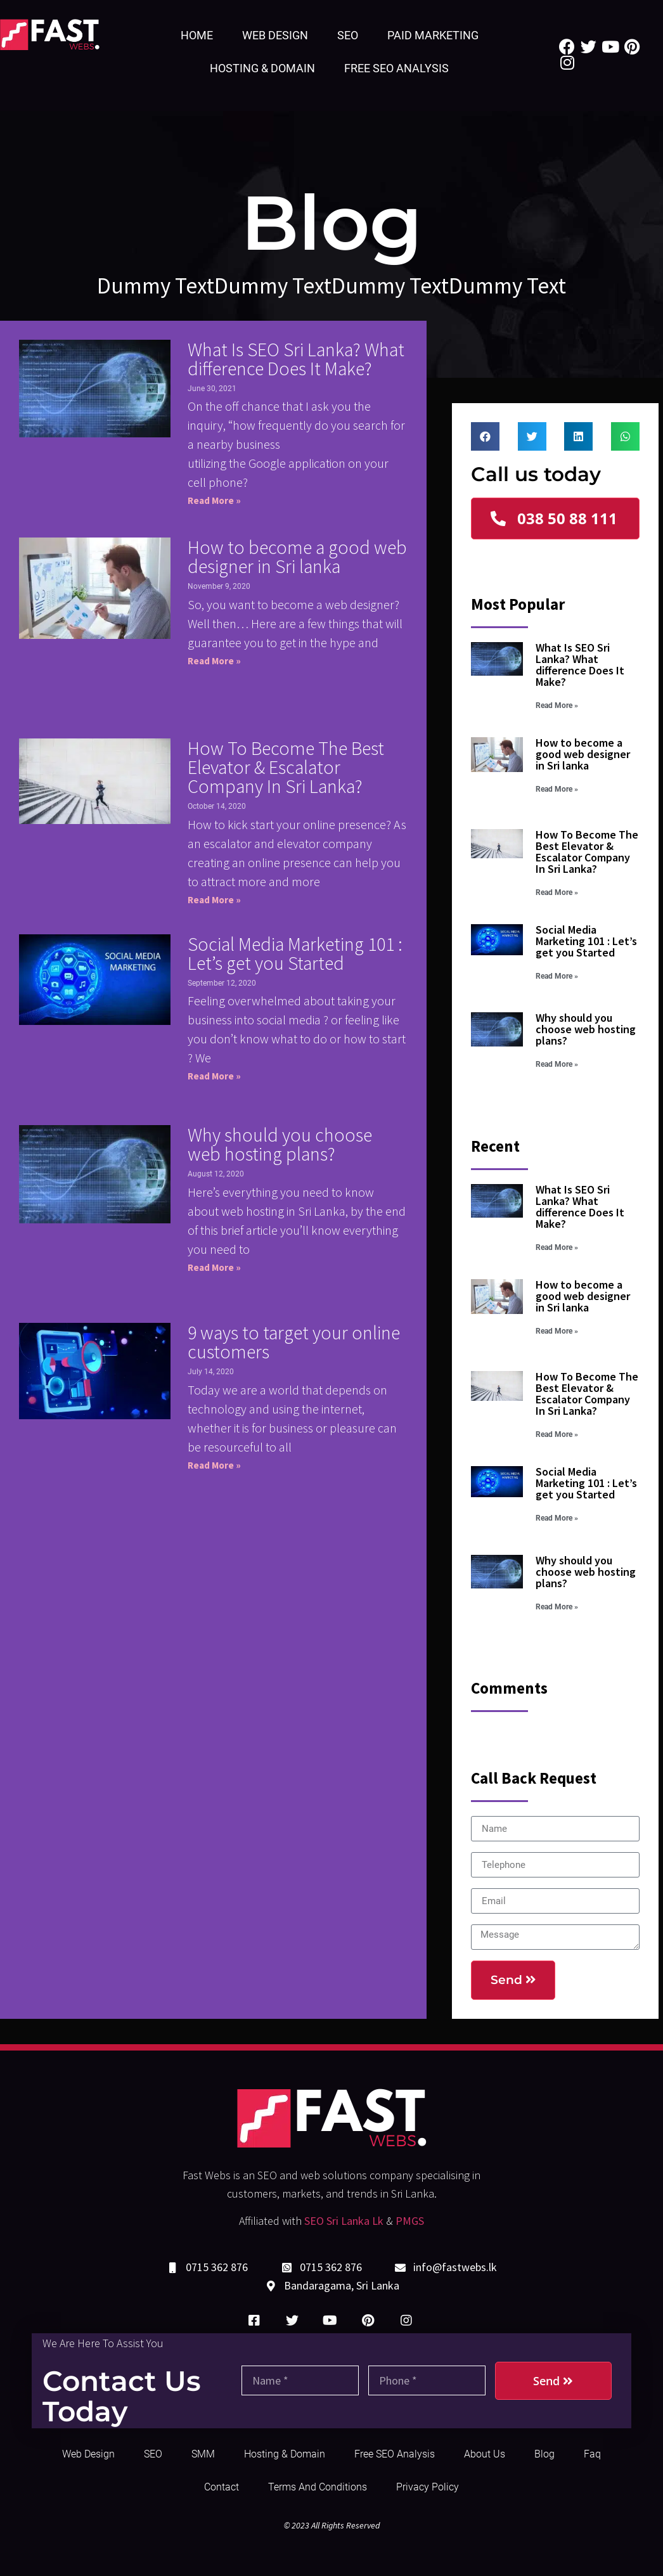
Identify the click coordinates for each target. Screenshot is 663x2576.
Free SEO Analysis (396, 68)
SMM (203, 2454)
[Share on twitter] (532, 436)
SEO (347, 35)
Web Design (275, 35)
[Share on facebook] (485, 436)
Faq (592, 2454)
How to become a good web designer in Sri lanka (297, 556)
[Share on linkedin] (578, 436)
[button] (555, 518)
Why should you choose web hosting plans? (280, 1144)
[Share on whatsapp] (625, 436)
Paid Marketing (433, 35)
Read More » (214, 500)
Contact (221, 2487)
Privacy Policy (427, 2487)
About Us (484, 2454)
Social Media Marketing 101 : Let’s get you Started (295, 953)
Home (197, 35)
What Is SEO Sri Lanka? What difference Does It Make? (296, 358)
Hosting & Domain (262, 68)
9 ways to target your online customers (294, 1341)
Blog (544, 2454)
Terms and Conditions (317, 2487)
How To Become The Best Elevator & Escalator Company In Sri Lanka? (286, 767)
